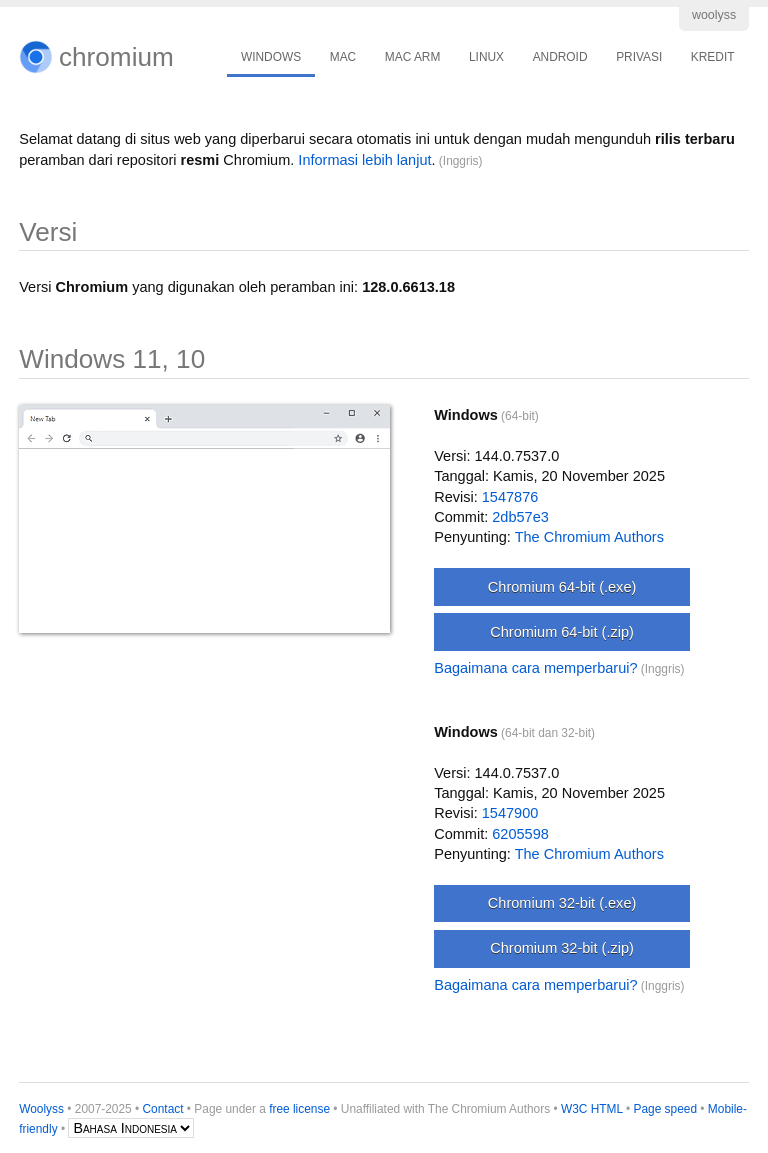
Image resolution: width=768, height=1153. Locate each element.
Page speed (666, 1109)
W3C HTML (592, 1109)
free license (299, 1109)
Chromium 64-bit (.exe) (562, 587)
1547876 (510, 497)
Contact (163, 1109)
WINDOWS (271, 57)
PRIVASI (639, 57)
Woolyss (41, 1109)
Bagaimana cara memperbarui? (535, 668)
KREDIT (713, 57)
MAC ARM (413, 57)
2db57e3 (520, 517)
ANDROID (560, 57)
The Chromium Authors (589, 537)
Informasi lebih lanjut (364, 160)
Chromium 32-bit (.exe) (562, 903)
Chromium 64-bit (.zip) (562, 632)
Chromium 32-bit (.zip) (562, 948)
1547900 (510, 813)
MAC (343, 57)
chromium (116, 57)
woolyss (714, 15)
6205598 (520, 834)
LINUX (486, 57)
